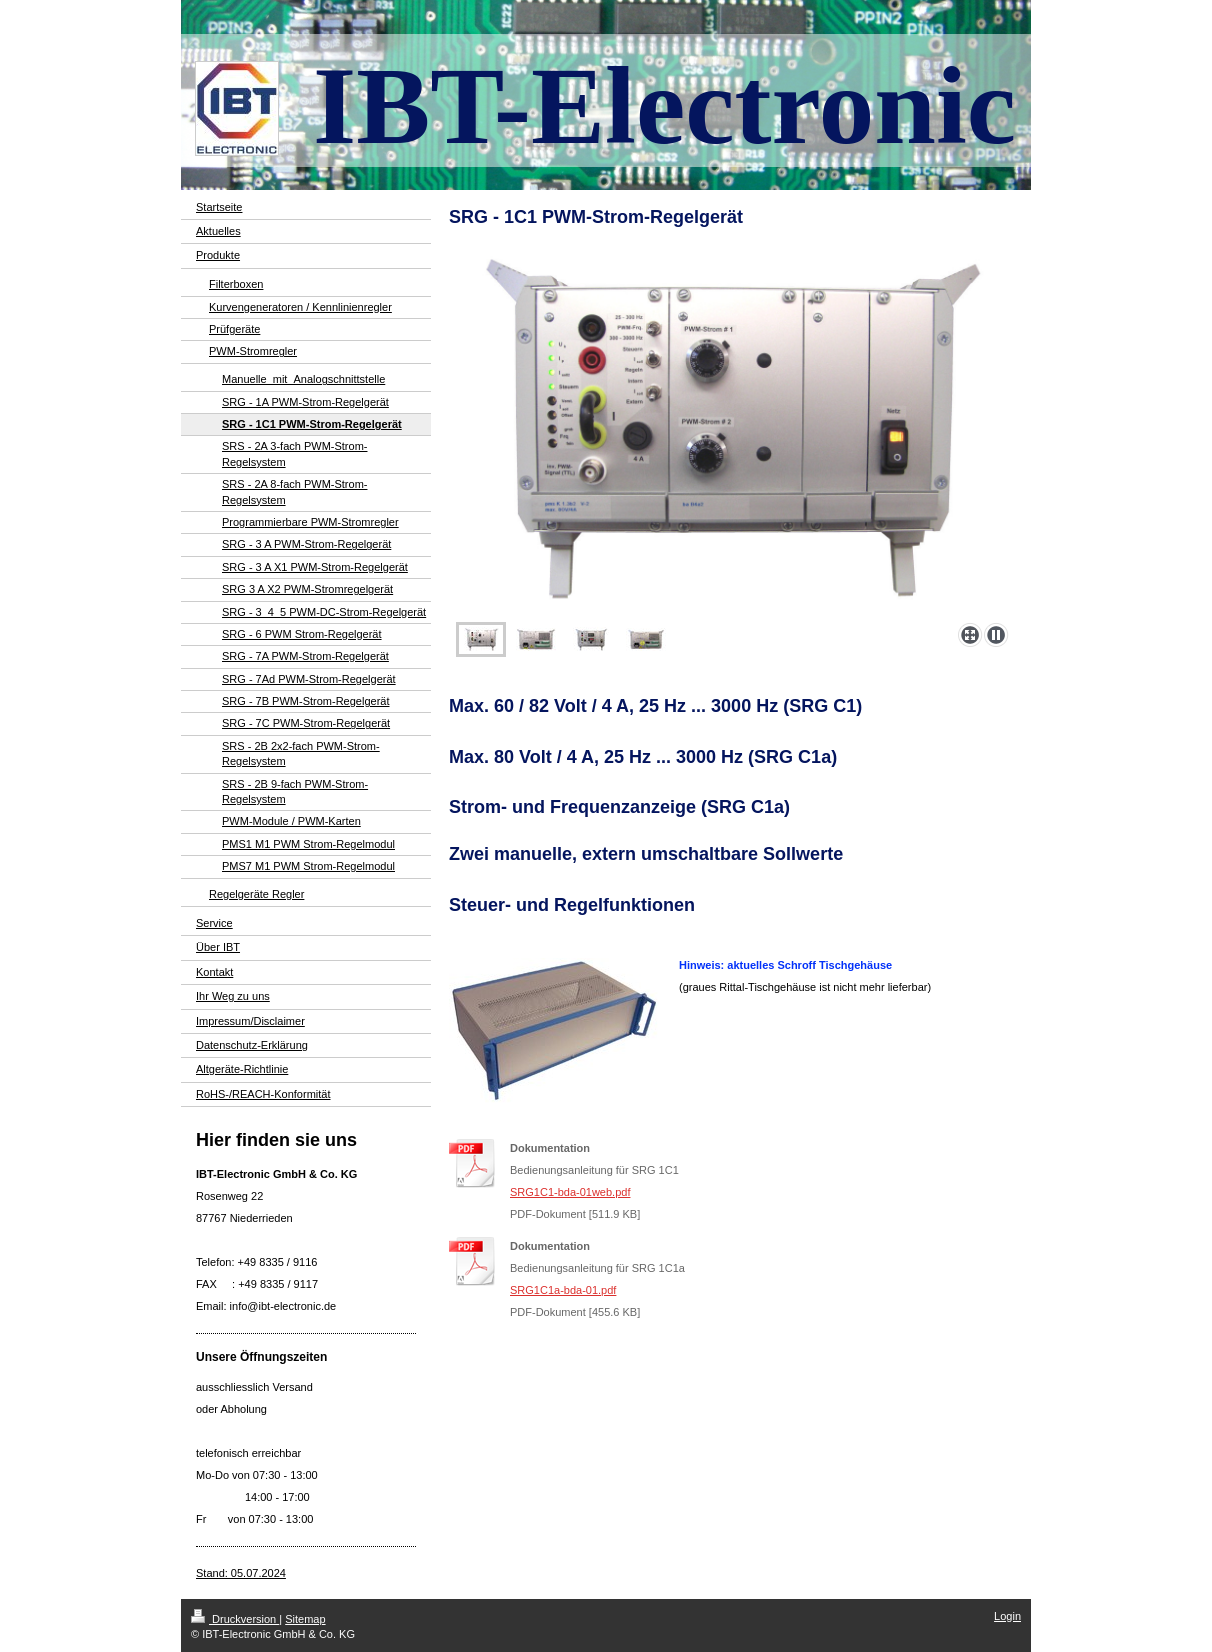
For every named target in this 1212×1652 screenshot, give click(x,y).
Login (1007, 1616)
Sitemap (305, 1619)
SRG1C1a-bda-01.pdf (563, 1290)
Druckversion (235, 1619)
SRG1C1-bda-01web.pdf (570, 1192)
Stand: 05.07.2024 (241, 1573)
